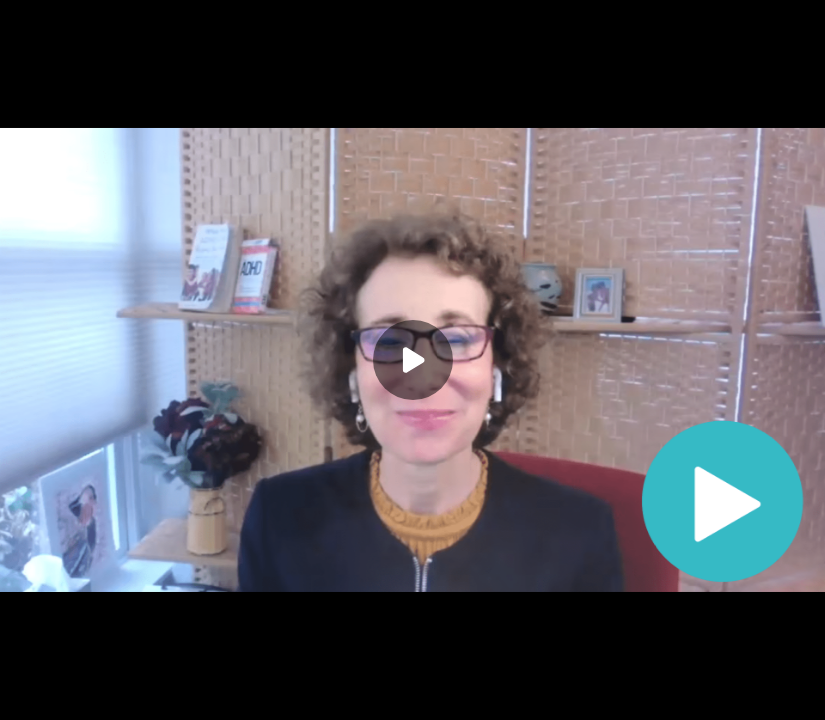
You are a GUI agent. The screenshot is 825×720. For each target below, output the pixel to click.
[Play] (413, 360)
